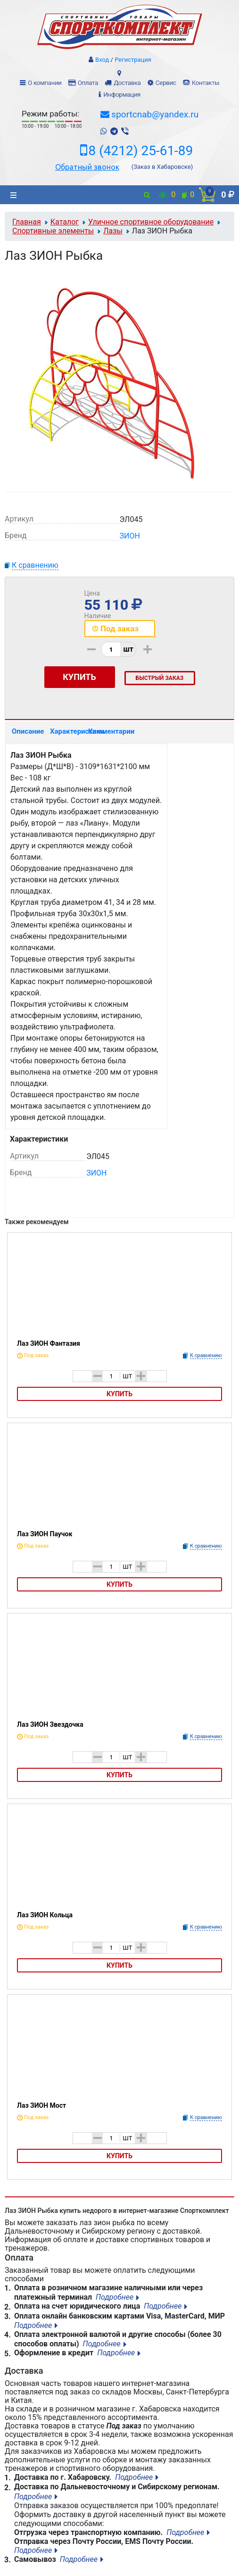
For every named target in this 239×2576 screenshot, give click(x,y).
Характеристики (65, 731)
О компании (45, 82)
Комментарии (103, 731)
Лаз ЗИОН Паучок (44, 1534)
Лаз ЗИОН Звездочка (50, 1724)
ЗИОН (130, 535)
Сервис (166, 82)
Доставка (127, 82)
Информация (121, 94)
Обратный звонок (87, 167)
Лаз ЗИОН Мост (41, 2105)
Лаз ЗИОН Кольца (45, 1915)
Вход (102, 59)
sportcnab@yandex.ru (154, 114)
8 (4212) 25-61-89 (141, 151)
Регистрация (133, 59)
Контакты (205, 82)
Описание (26, 731)
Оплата (88, 82)
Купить (119, 1394)
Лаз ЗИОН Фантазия (48, 1343)
